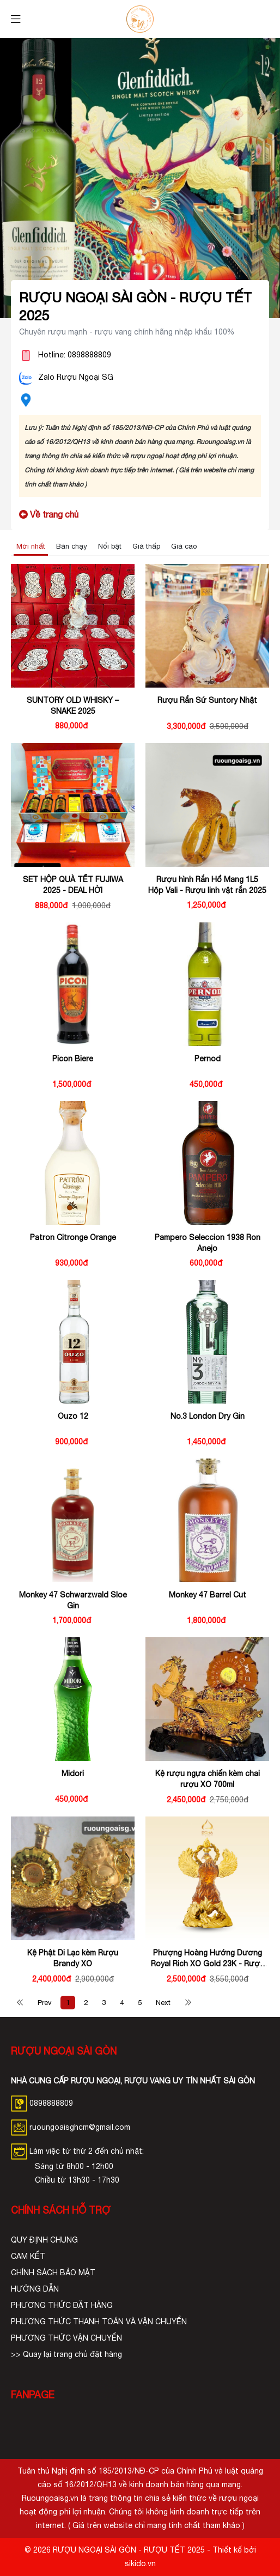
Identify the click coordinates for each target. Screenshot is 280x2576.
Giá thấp (146, 546)
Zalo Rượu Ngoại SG (75, 377)
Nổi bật (109, 546)
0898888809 (51, 2103)
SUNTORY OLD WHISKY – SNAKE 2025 (73, 705)
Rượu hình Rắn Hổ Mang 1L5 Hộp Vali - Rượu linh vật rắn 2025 (207, 885)
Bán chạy (71, 546)
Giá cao (184, 546)
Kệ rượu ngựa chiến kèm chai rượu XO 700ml (207, 1779)
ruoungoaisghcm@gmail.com (70, 2127)
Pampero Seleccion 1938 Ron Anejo (207, 1243)
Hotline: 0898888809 (74, 354)
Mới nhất (30, 546)
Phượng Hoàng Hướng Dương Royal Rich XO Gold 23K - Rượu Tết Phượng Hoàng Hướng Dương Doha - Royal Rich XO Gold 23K (207, 1958)
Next (163, 2002)
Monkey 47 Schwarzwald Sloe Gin (73, 1600)
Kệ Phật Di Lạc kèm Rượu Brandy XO (72, 1958)
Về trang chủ (48, 514)
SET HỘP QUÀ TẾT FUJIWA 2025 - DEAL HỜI (73, 885)
